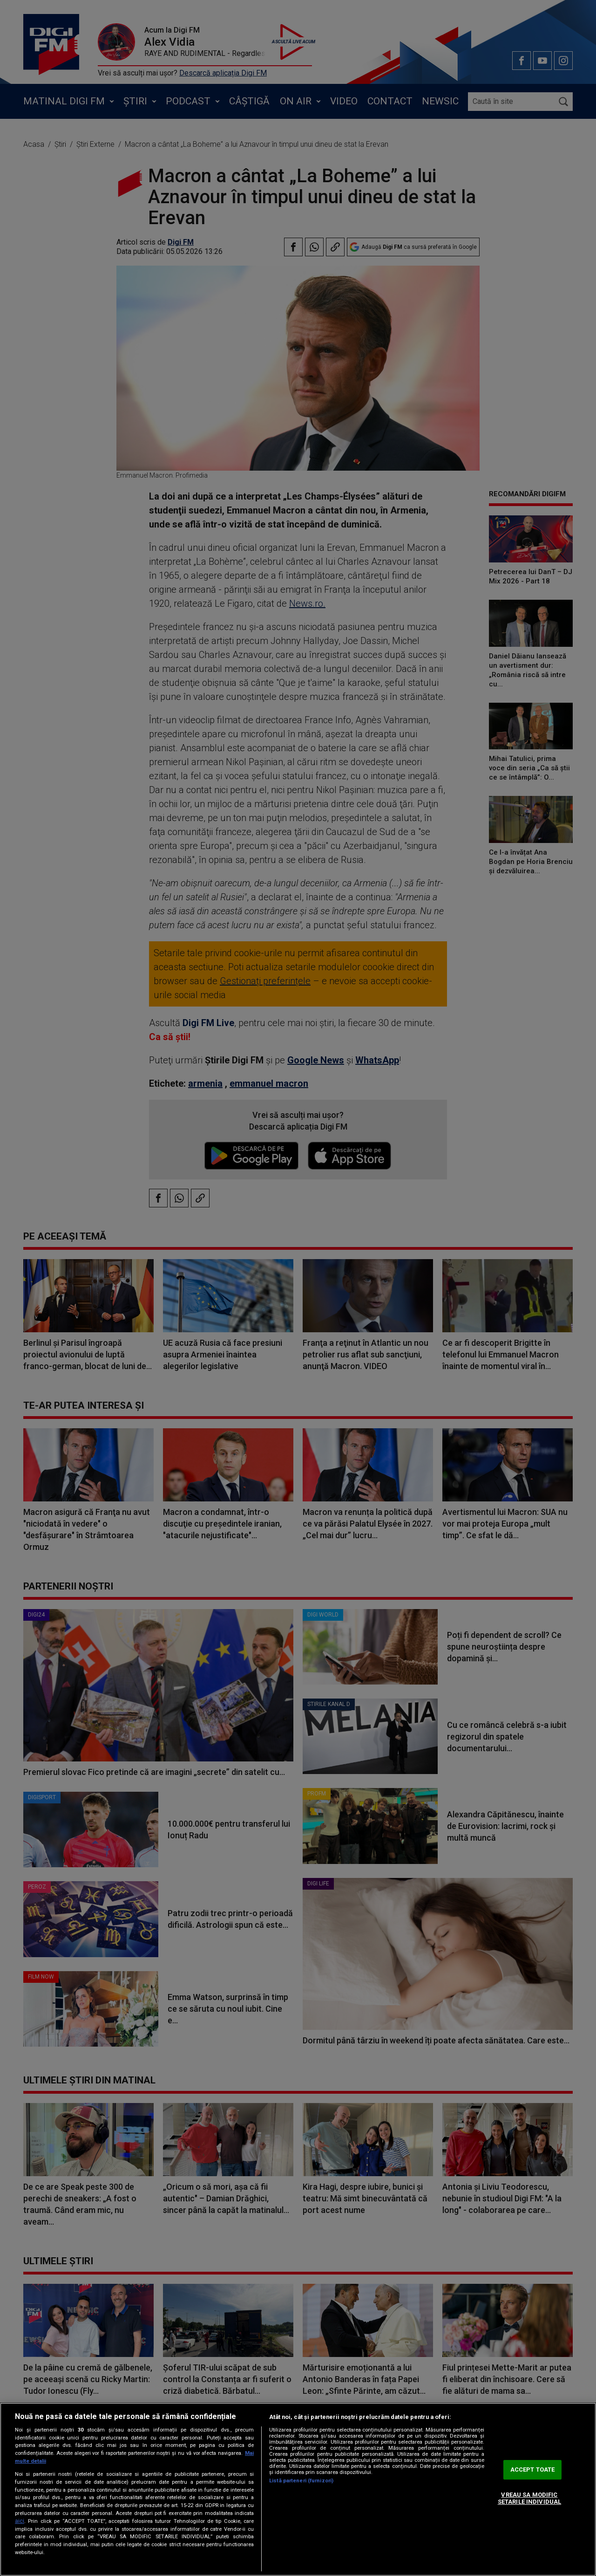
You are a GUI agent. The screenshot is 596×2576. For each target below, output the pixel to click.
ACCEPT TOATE (532, 2469)
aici (19, 2521)
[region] (298, 2489)
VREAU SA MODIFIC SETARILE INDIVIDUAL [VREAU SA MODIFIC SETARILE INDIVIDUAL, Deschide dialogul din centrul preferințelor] (529, 2498)
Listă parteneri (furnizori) (301, 2481)
